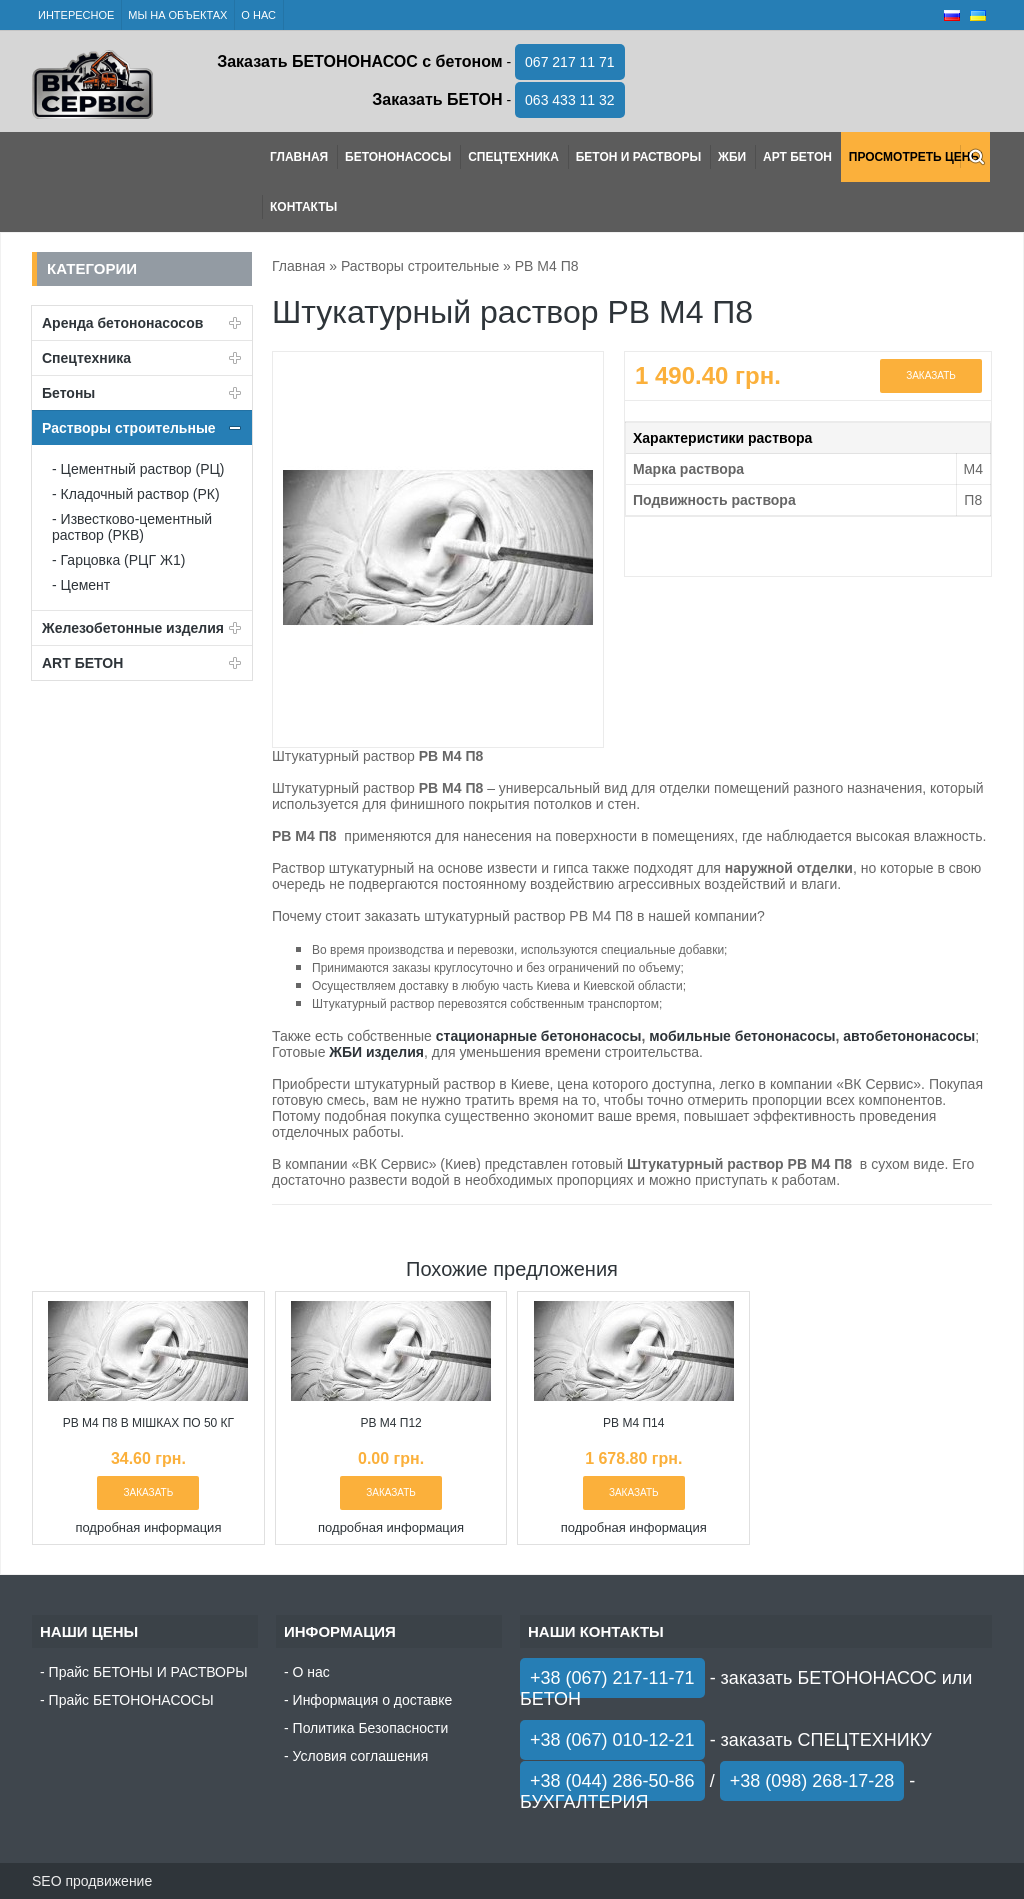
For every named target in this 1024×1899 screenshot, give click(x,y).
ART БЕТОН (82, 663)
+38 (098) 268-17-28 (812, 1781)
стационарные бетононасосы (539, 1036)
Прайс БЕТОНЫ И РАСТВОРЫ (148, 1672)
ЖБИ (732, 157)
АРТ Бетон (797, 157)
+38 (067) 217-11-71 (612, 1678)
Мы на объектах (177, 15)
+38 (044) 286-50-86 (612, 1781)
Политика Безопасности (371, 1728)
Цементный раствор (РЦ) (143, 469)
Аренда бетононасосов (122, 323)
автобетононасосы (909, 1036)
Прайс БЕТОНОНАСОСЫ (131, 1700)
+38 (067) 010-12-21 (612, 1740)
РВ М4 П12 (390, 1423)
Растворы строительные (129, 428)
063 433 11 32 (570, 100)
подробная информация (148, 1527)
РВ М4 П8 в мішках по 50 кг (148, 1423)
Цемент (86, 585)
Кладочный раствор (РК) (140, 494)
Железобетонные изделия (133, 628)
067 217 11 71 (570, 62)
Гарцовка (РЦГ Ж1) (123, 560)
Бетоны (68, 393)
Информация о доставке (373, 1700)
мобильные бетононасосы (742, 1036)
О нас (258, 15)
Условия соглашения (361, 1756)
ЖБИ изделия (376, 1052)
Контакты (303, 207)
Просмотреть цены (915, 157)
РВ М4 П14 (633, 1423)
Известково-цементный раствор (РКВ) (132, 527)
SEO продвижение (92, 1881)
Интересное (76, 15)
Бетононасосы (398, 157)
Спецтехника (513, 157)
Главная (299, 157)
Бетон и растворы (638, 157)
